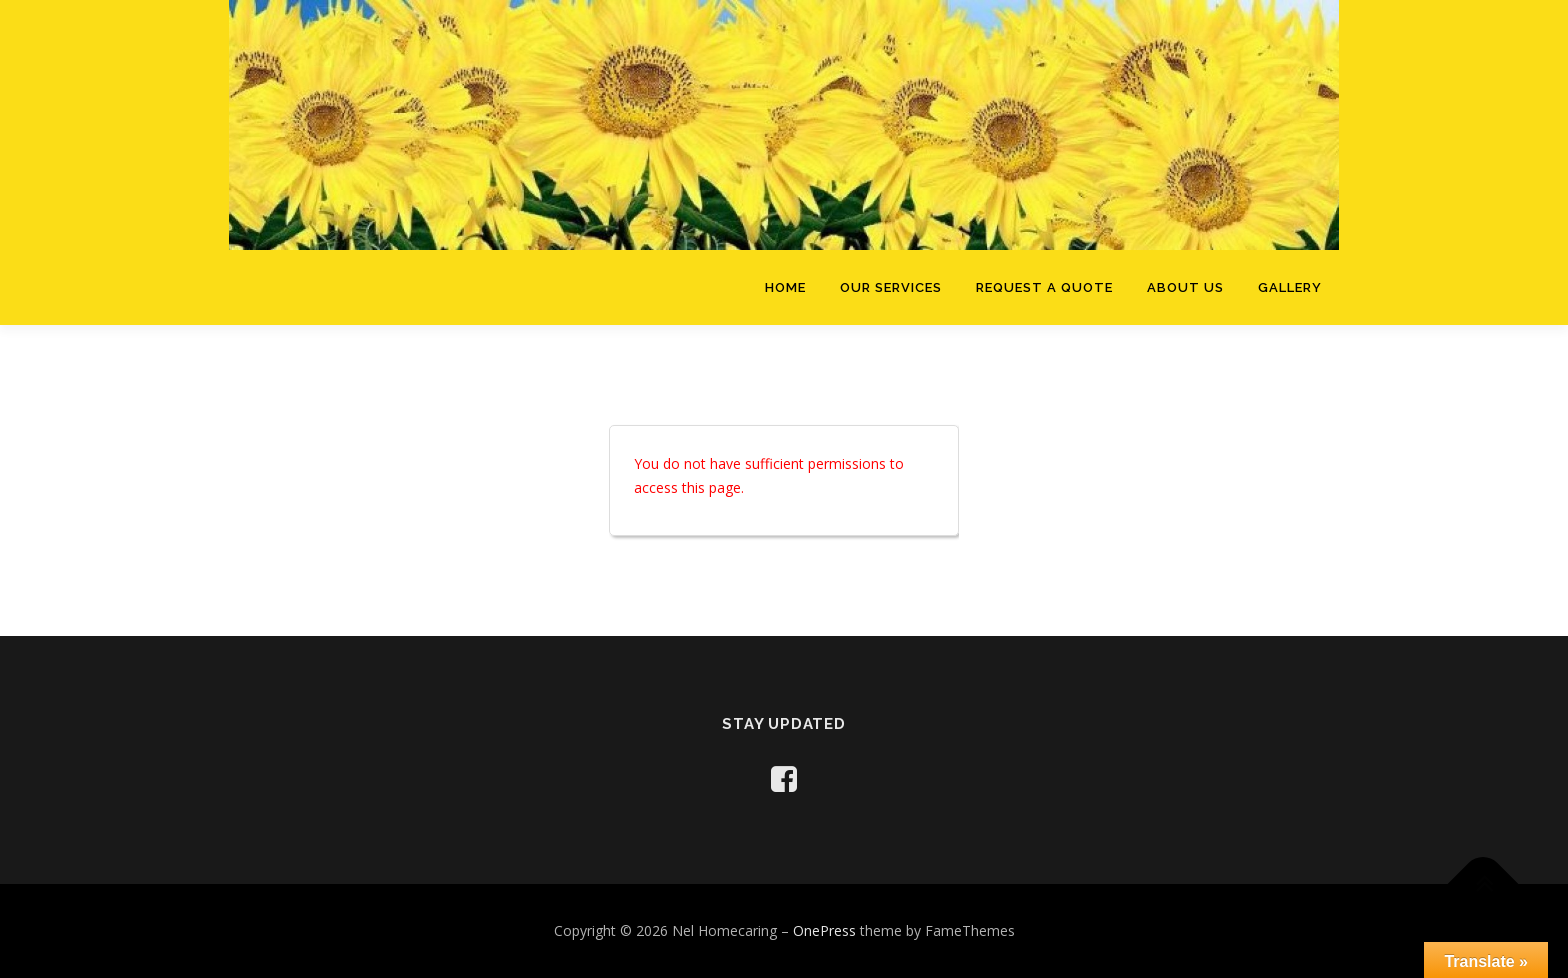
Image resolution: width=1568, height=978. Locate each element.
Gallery (1290, 287)
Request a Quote (1044, 287)
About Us (1185, 287)
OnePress (824, 930)
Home (785, 287)
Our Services (891, 287)
